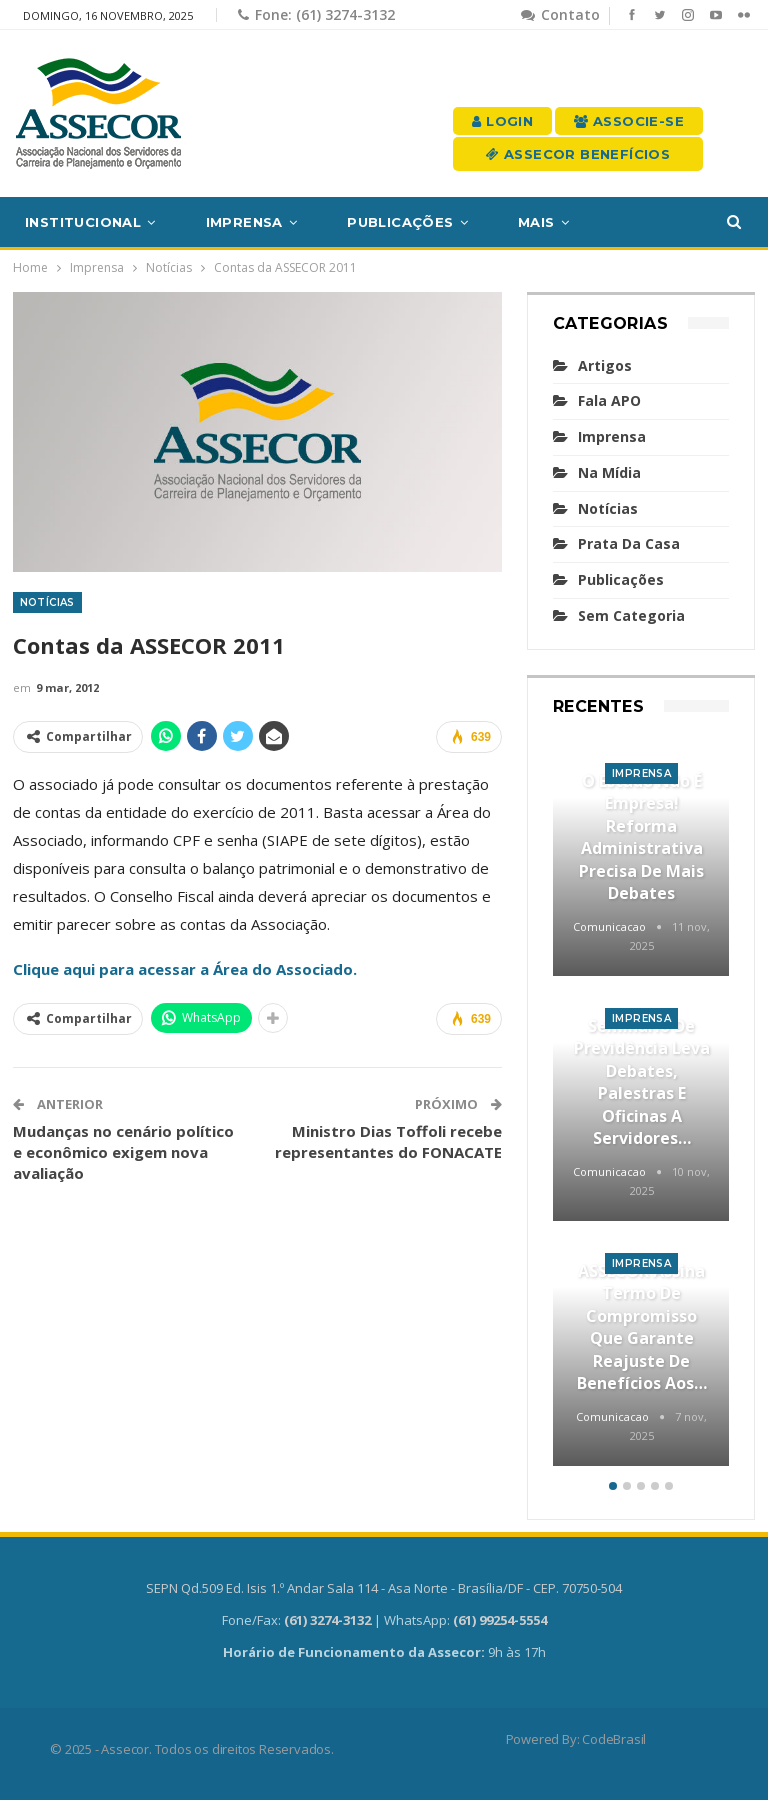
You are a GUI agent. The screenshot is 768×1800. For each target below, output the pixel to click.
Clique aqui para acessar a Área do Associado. (185, 969)
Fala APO (609, 400)
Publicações (400, 222)
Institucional (83, 222)
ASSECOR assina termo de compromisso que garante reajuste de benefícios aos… (642, 1327)
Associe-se (629, 121)
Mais (536, 222)
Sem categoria (631, 615)
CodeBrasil (614, 1739)
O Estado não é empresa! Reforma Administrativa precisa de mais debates (641, 837)
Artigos (605, 365)
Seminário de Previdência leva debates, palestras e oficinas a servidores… (642, 1082)
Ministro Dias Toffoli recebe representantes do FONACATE (388, 1141)
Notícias (47, 602)
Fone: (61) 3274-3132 (316, 14)
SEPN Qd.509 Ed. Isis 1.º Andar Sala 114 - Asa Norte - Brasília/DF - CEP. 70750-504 (384, 1588)
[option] (641, 1104)
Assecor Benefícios (578, 154)
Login (502, 121)
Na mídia (609, 472)
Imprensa (244, 222)
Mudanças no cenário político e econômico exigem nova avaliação (123, 1152)
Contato (560, 14)
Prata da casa (629, 543)
